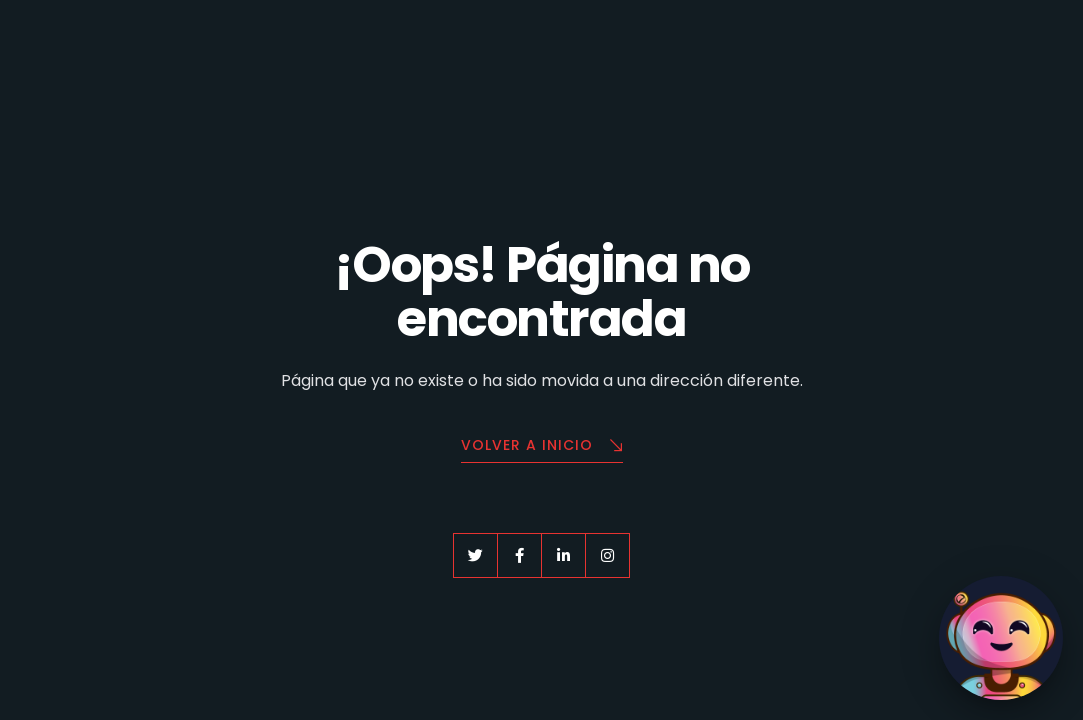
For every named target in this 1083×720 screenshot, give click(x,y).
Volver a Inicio (542, 446)
